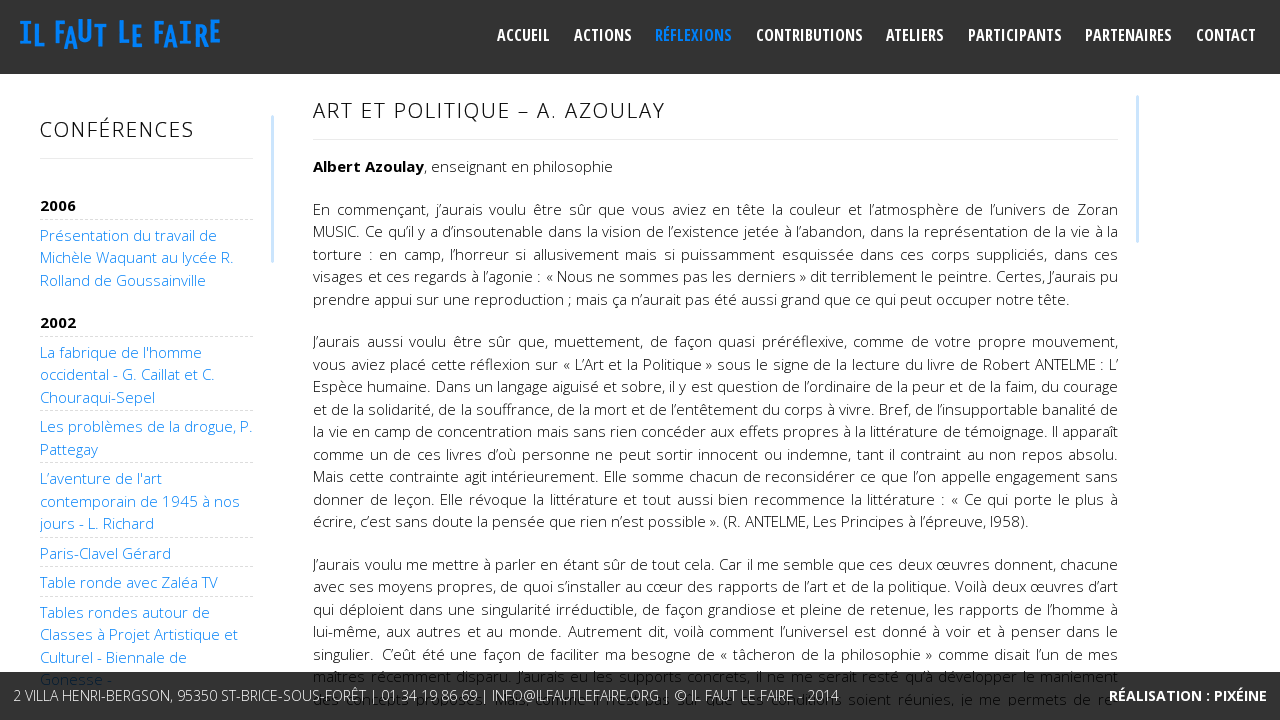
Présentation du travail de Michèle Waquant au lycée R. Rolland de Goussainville (137, 257)
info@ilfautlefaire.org (575, 695)
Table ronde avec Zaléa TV (129, 582)
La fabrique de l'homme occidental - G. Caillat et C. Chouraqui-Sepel (127, 374)
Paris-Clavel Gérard (105, 553)
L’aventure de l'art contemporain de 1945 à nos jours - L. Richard (140, 500)
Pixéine (1240, 695)
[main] (715, 400)
